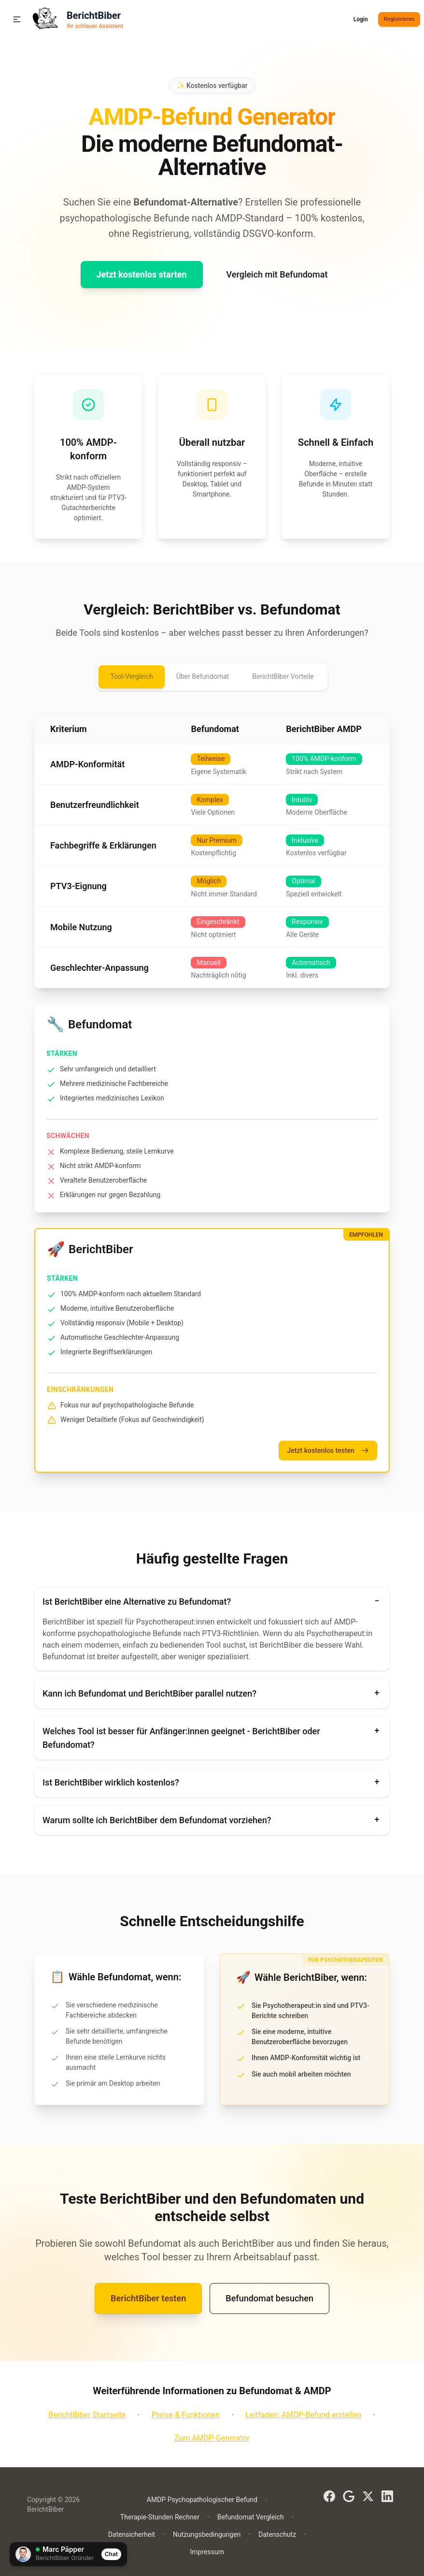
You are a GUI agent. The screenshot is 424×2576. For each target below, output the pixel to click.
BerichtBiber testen (148, 2298)
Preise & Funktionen (186, 2414)
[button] (17, 19)
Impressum (207, 2552)
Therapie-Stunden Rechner (159, 2517)
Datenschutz (277, 2534)
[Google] (348, 2496)
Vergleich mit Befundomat (277, 274)
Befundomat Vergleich (250, 2517)
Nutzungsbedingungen (206, 2534)
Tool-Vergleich (131, 676)
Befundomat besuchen (269, 2298)
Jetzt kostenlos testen (328, 1451)
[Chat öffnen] (68, 2554)
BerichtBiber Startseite (87, 2414)
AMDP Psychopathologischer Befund (202, 2499)
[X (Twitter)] (368, 2496)
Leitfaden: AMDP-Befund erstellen (303, 2414)
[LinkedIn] (387, 2496)
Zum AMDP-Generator (212, 2438)
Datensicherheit (131, 2534)
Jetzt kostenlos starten (142, 274)
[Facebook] (329, 2496)
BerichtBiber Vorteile (282, 676)
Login (359, 19)
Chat (111, 2554)
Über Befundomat (202, 676)
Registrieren (398, 19)
